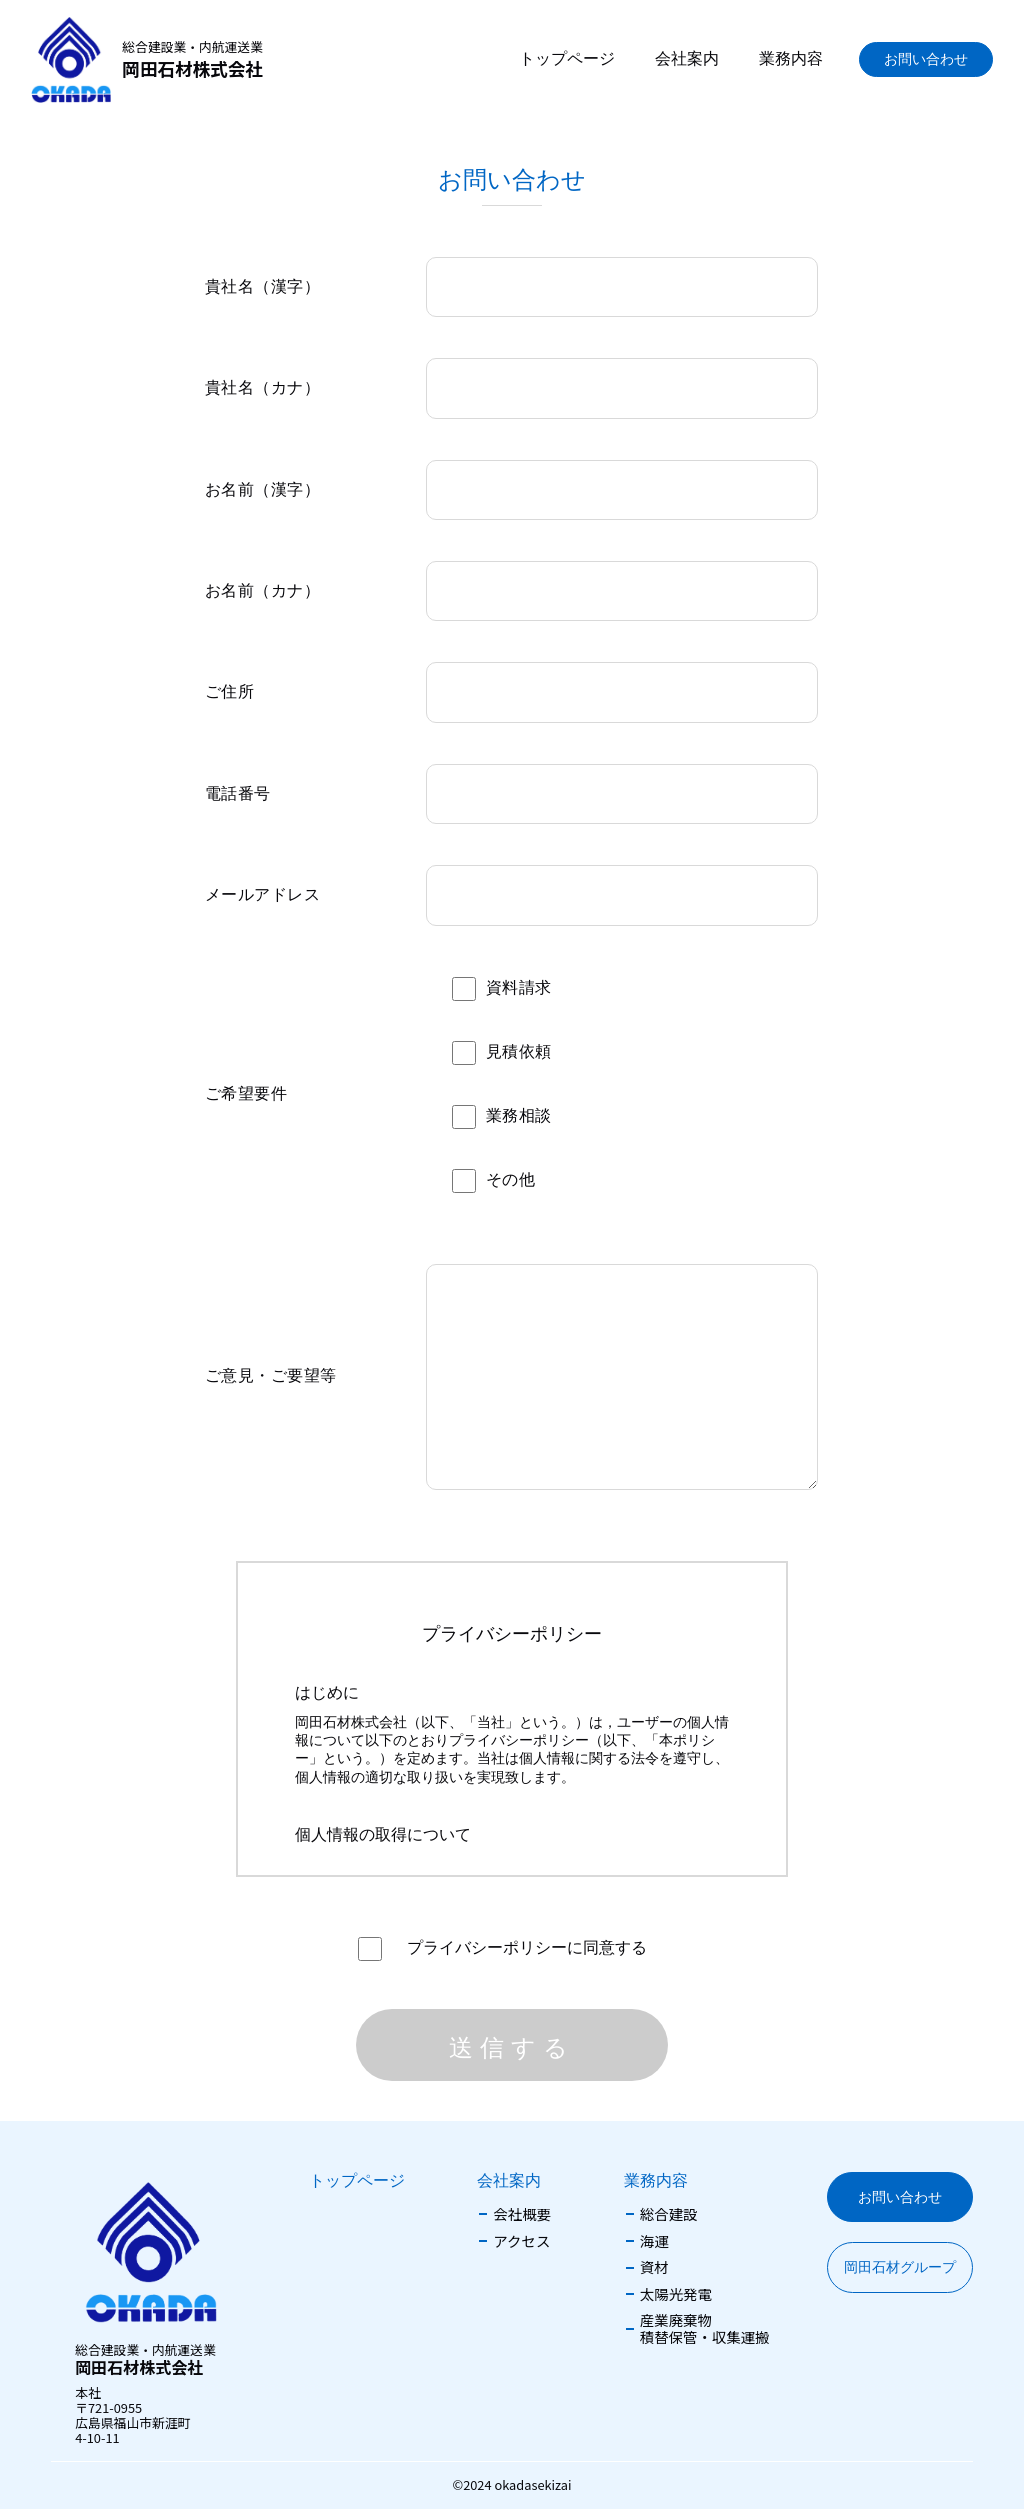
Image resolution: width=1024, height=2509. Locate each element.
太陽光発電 (676, 2294)
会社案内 (687, 58)
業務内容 (791, 58)
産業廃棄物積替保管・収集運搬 (705, 2328)
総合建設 (669, 2214)
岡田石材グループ (900, 2267)
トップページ (567, 58)
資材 (654, 2267)
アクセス (521, 2241)
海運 (654, 2241)
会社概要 (522, 2214)
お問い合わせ (926, 59)
